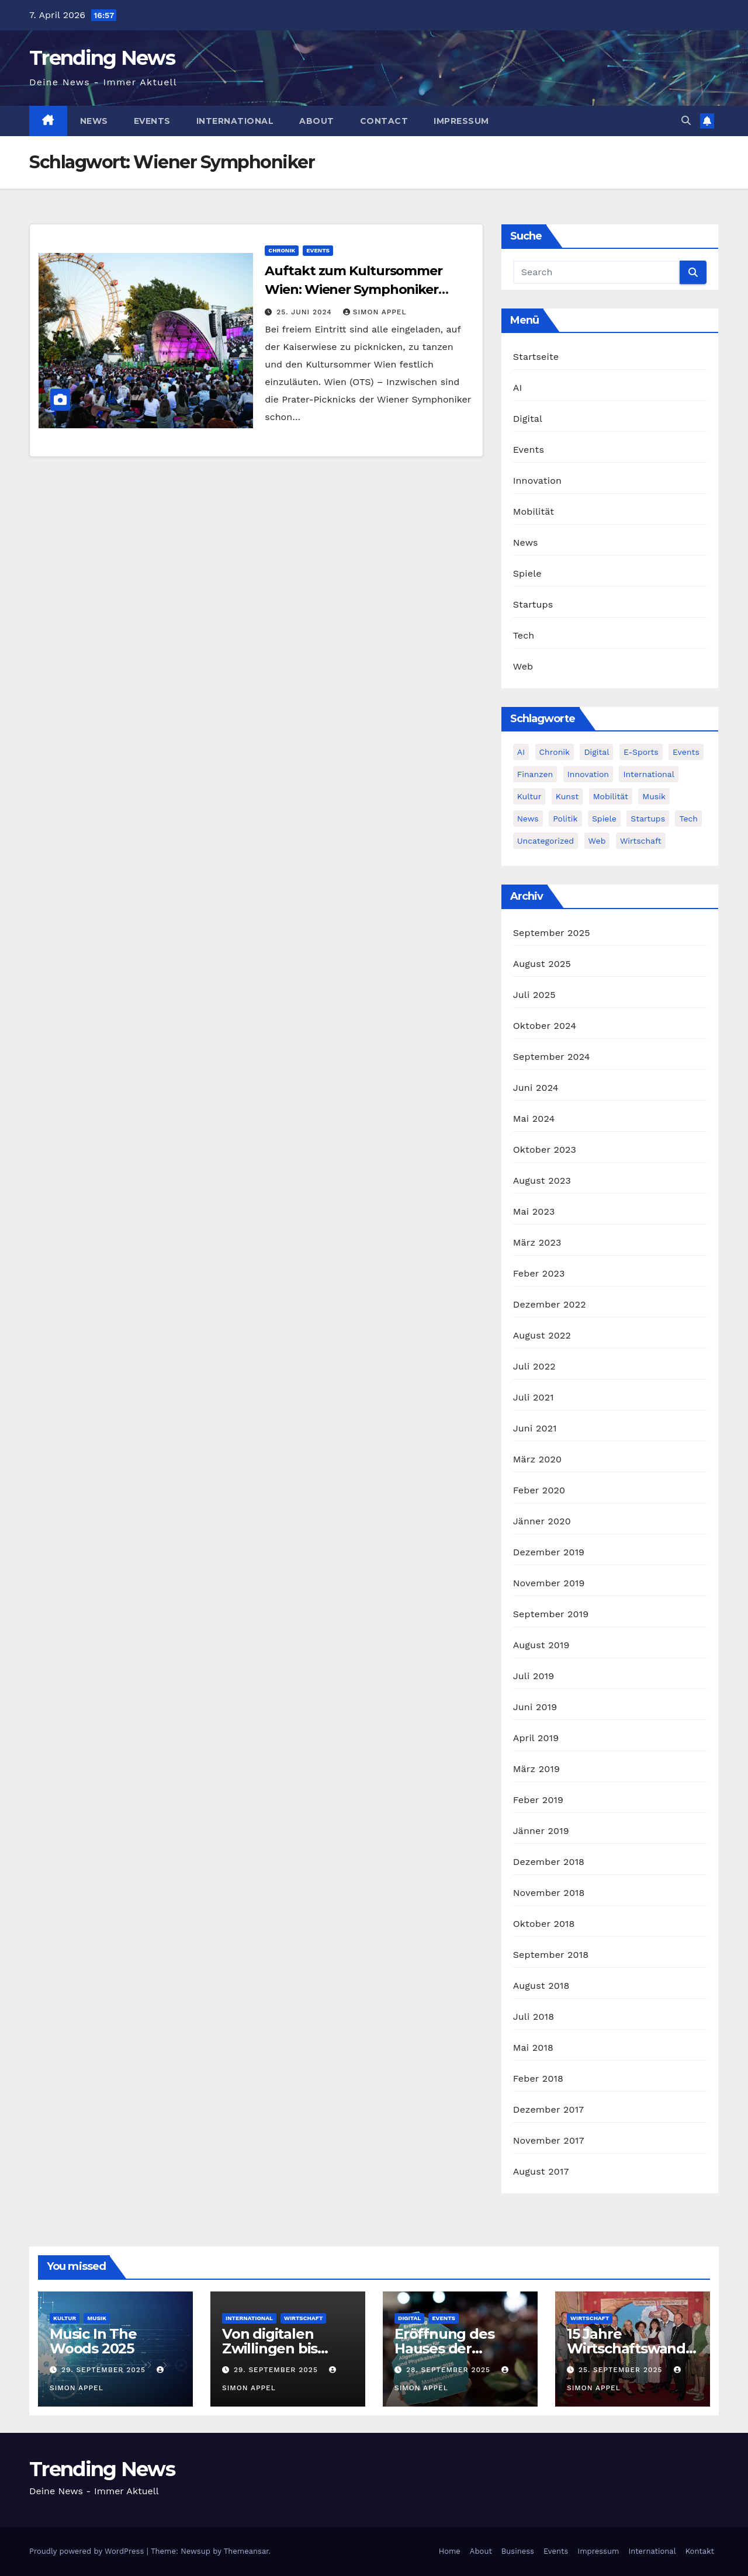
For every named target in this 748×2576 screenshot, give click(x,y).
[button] (686, 120)
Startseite (536, 356)
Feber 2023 (539, 1273)
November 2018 (549, 1892)
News (94, 121)
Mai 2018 (533, 2047)
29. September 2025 (104, 2370)
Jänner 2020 (542, 1521)
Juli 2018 (534, 2016)
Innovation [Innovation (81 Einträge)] (588, 774)
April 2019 (536, 1737)
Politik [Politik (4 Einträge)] (565, 818)
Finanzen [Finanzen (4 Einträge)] (535, 774)
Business (517, 2551)
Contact (384, 121)
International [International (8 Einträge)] (648, 774)
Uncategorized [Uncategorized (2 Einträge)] (545, 840)
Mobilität (534, 511)
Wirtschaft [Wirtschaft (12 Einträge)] (641, 840)
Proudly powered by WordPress (88, 2551)
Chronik (281, 250)
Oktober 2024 (544, 1025)
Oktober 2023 (544, 1149)
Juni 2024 (536, 1087)
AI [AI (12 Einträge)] (521, 752)
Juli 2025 (534, 994)
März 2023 (537, 1242)
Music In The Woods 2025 (93, 2341)
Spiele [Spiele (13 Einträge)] (604, 818)
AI (517, 387)
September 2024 (551, 1056)
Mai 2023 (534, 1211)
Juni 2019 (535, 1706)
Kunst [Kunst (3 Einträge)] (567, 796)
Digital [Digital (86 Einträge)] (596, 752)
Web (523, 666)
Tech (524, 635)
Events (152, 121)
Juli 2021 (533, 1397)
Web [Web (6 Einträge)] (597, 840)
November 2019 (549, 1583)
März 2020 (537, 1459)
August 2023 (542, 1180)
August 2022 (542, 1335)
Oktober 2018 (544, 1923)
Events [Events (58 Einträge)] (686, 752)
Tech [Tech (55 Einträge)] (688, 818)
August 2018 (541, 1985)
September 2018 (551, 1954)
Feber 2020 (539, 1490)
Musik (96, 2318)
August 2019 (541, 1645)
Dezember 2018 (549, 1861)
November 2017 (548, 2140)
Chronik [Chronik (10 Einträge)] (554, 752)
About (316, 121)
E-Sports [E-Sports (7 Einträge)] (641, 752)
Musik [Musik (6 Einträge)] (654, 796)
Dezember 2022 (549, 1304)
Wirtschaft (303, 2318)
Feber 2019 (538, 1799)
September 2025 (551, 932)
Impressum (461, 121)
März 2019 (536, 1768)
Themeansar (246, 2551)
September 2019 (551, 1614)
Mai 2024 (534, 1118)
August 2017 (541, 2171)
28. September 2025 (449, 2370)
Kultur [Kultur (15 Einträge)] (529, 796)
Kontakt (699, 2551)
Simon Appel (375, 312)
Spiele (527, 573)
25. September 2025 (622, 2370)
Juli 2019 (534, 1675)
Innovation (537, 480)
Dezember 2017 (548, 2109)
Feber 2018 (538, 2078)
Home (449, 2551)
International (235, 121)
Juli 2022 (534, 1366)
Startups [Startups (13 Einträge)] (648, 818)
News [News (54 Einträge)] (528, 818)
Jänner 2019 (541, 1830)
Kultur (64, 2318)
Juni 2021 (535, 1428)
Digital (528, 418)
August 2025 (542, 963)
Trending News (102, 58)
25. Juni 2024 (305, 312)
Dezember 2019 (549, 1552)
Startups (533, 604)
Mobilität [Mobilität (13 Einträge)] (610, 796)
